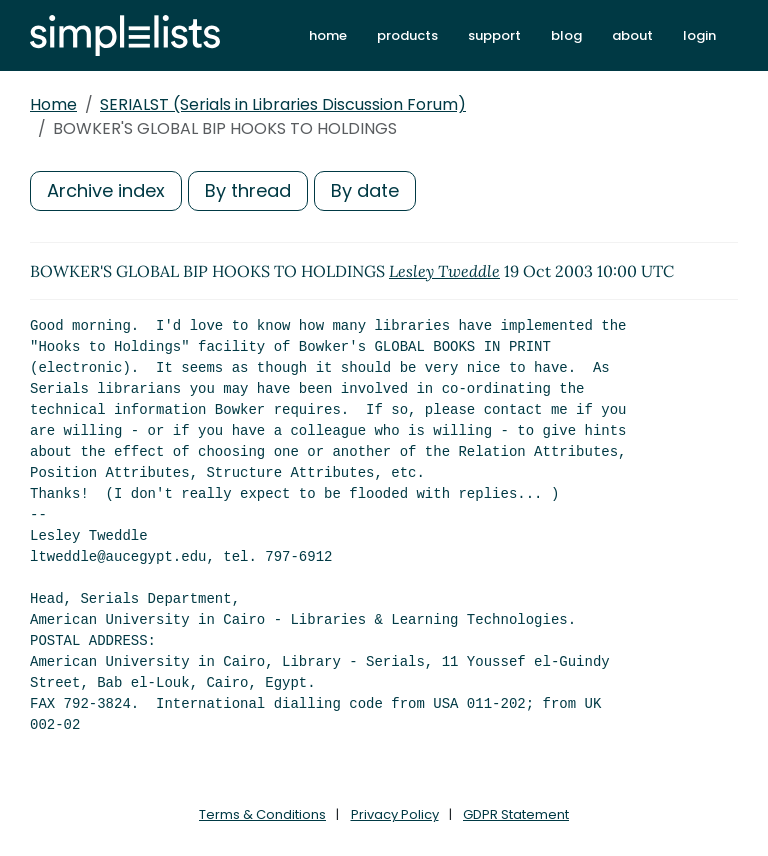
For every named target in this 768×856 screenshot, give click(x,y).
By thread (248, 190)
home (328, 35)
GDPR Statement (516, 814)
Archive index (106, 190)
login (699, 35)
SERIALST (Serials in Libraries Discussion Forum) (283, 104)
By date (365, 190)
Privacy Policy (395, 814)
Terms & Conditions (262, 814)
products (407, 35)
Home (53, 104)
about (632, 35)
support (494, 35)
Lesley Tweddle (444, 271)
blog (566, 35)
